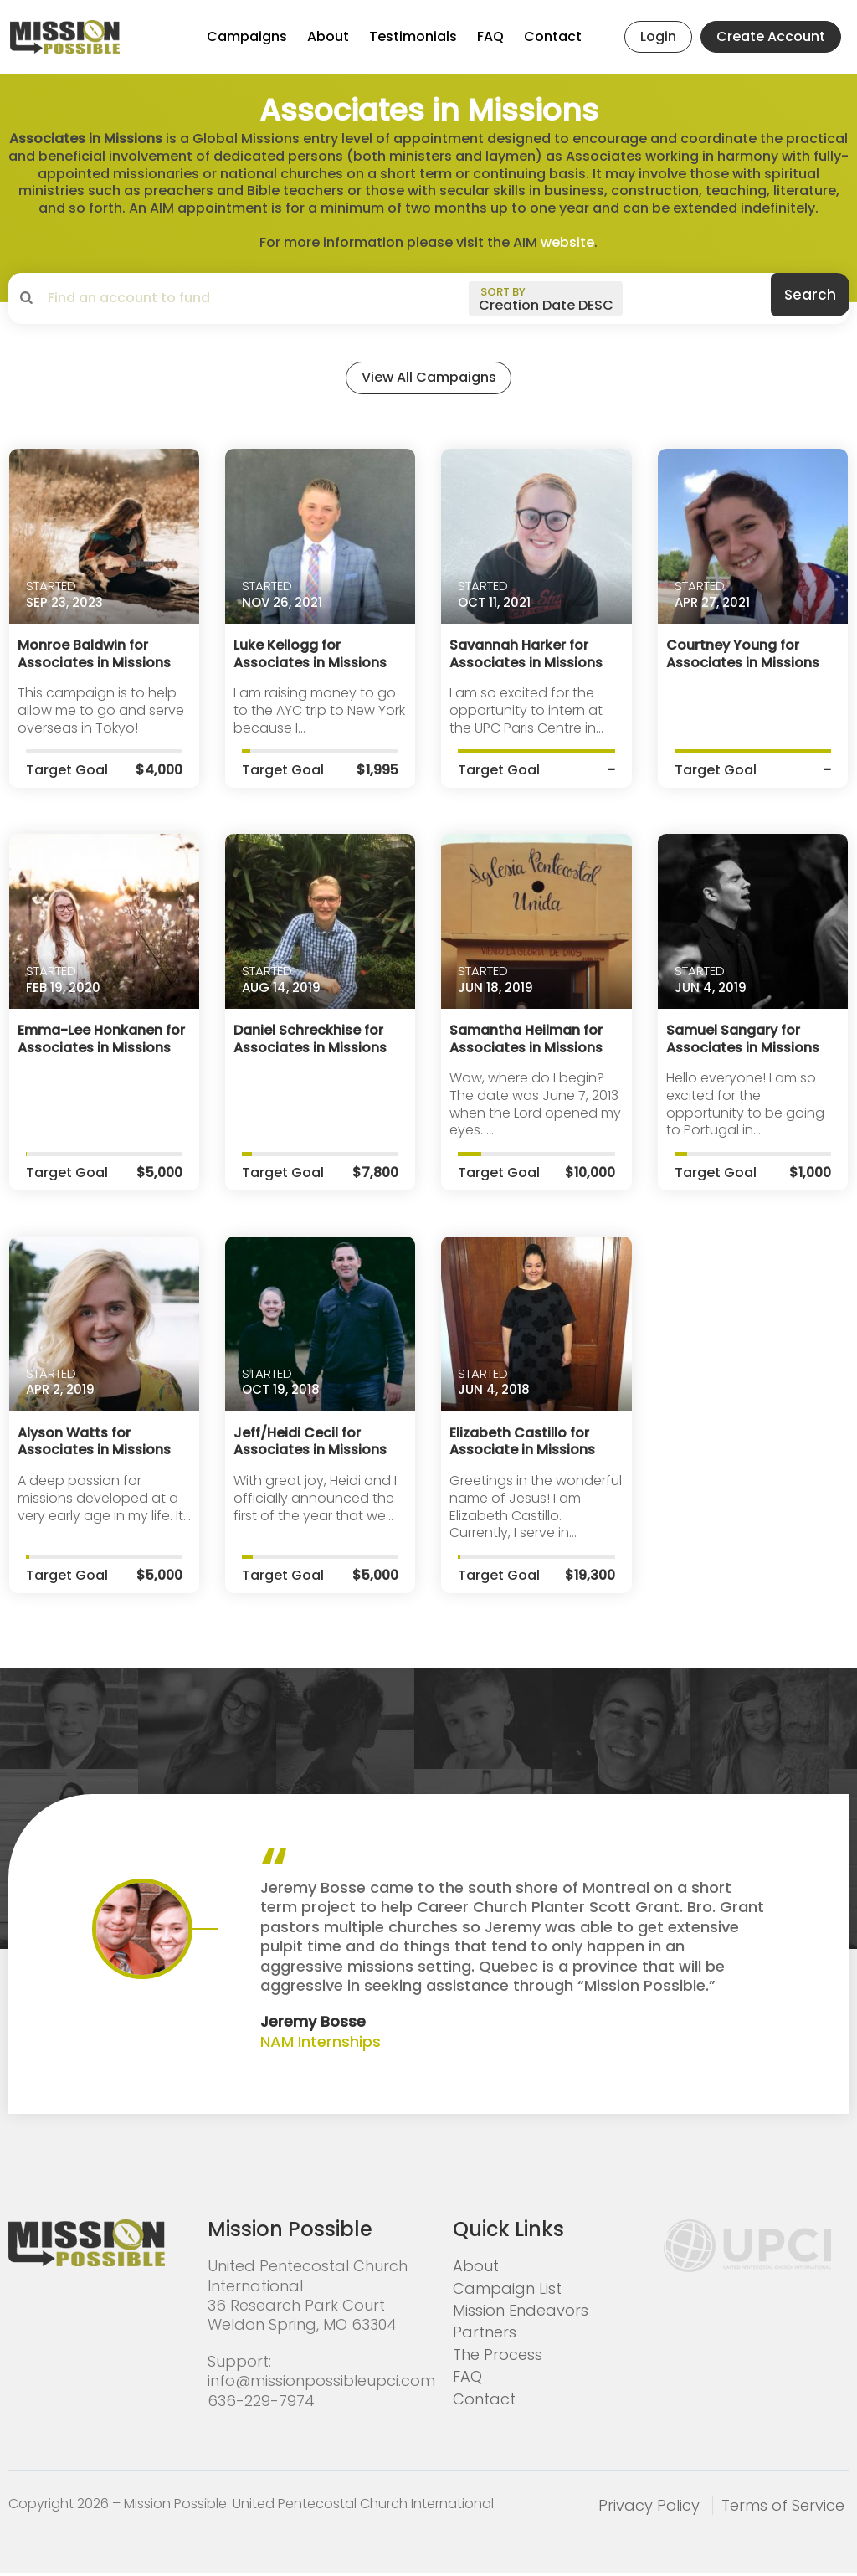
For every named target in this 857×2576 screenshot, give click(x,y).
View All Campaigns (428, 383)
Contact (553, 36)
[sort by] (546, 298)
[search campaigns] (179, 298)
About (328, 36)
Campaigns (247, 36)
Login (658, 36)
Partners (484, 2334)
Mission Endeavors (520, 2311)
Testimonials (413, 36)
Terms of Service (782, 2506)
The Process (497, 2356)
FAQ (490, 36)
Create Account (770, 36)
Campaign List (507, 2290)
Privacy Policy (649, 2506)
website (567, 242)
